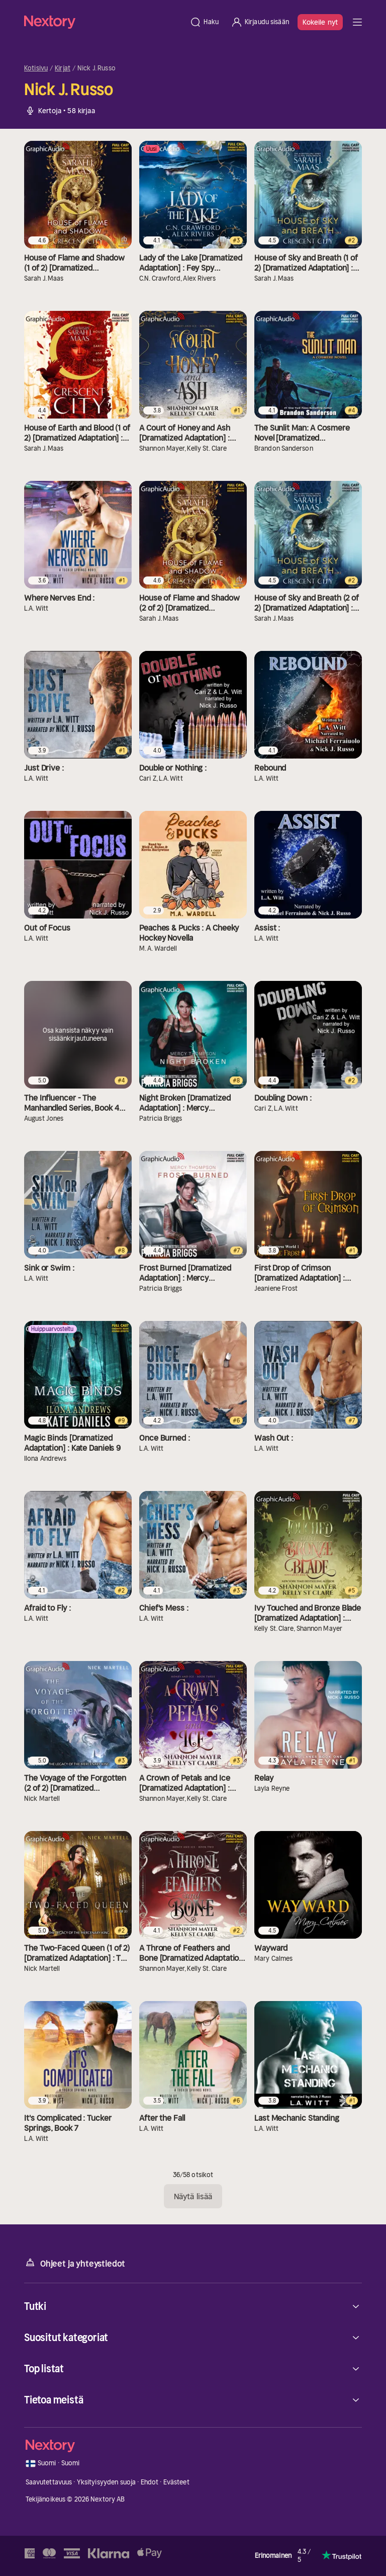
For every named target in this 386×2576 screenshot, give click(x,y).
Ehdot (150, 2482)
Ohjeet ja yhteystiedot (74, 2263)
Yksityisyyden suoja (106, 2482)
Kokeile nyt (320, 22)
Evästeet (176, 2482)
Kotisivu (36, 68)
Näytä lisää (193, 2196)
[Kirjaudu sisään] (260, 22)
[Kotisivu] (103, 22)
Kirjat (62, 68)
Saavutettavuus (49, 2482)
